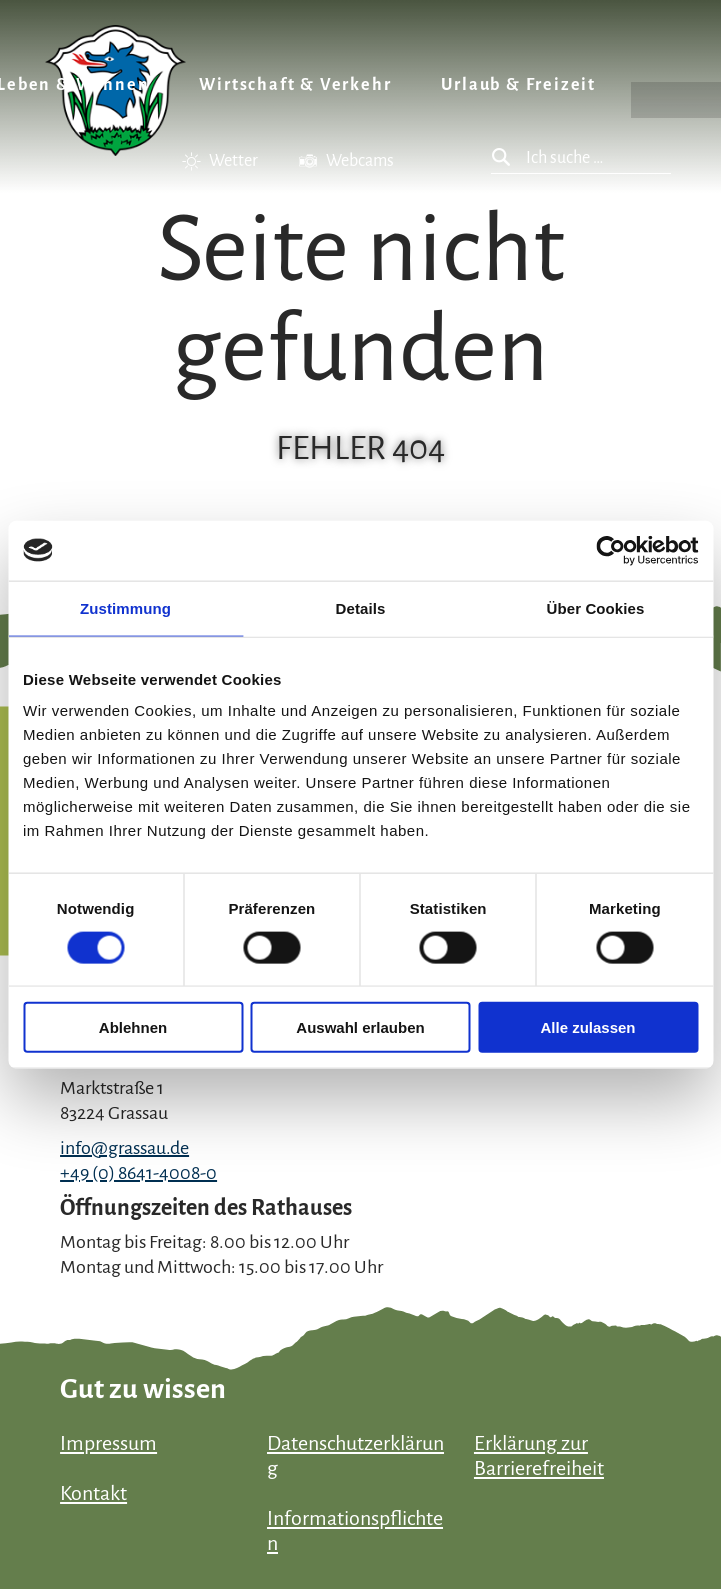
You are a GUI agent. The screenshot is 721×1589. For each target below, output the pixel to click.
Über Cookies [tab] (596, 607)
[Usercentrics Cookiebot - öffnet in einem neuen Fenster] (610, 550)
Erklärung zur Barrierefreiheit (539, 1455)
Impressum (108, 1443)
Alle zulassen (587, 1027)
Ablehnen (133, 1027)
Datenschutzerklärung (355, 1455)
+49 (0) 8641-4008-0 (138, 1173)
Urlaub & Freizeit (518, 85)
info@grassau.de (124, 1148)
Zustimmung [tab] (125, 607)
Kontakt (93, 1493)
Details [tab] (361, 607)
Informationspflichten (355, 1530)
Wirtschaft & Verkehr (295, 85)
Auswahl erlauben (360, 1027)
